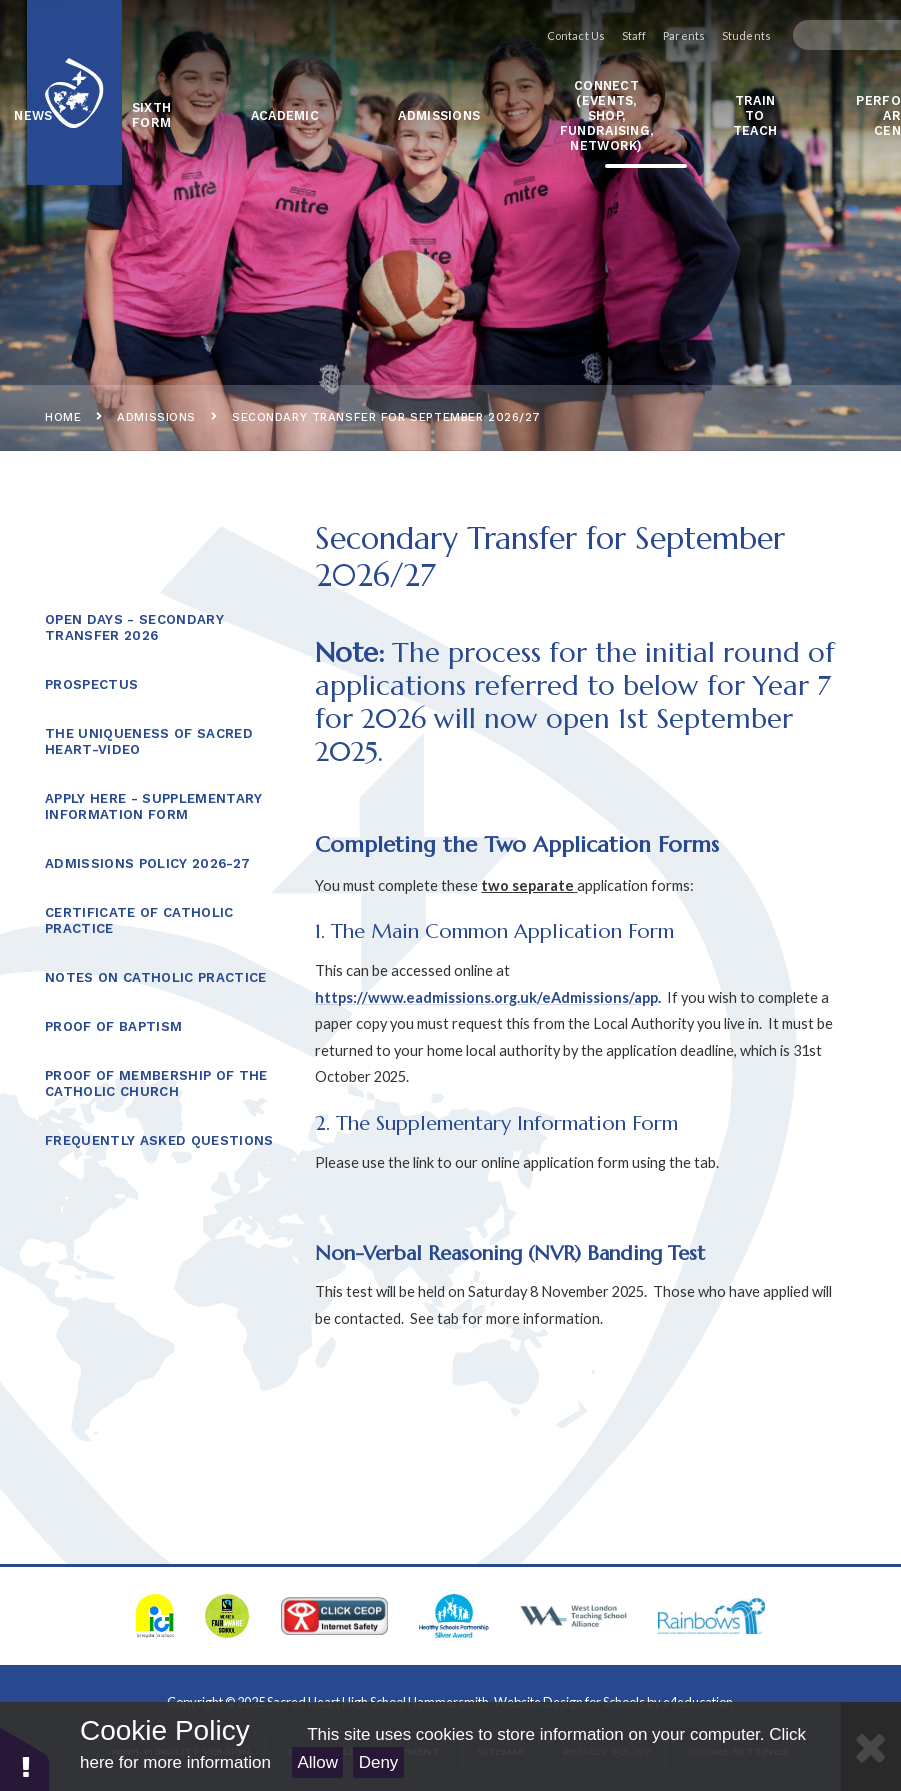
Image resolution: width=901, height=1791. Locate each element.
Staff (611, 35)
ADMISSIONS (156, 417)
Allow (317, 1762)
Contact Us (553, 35)
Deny (379, 1762)
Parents (661, 35)
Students (723, 35)
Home (63, 417)
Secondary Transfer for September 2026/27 (386, 417)
